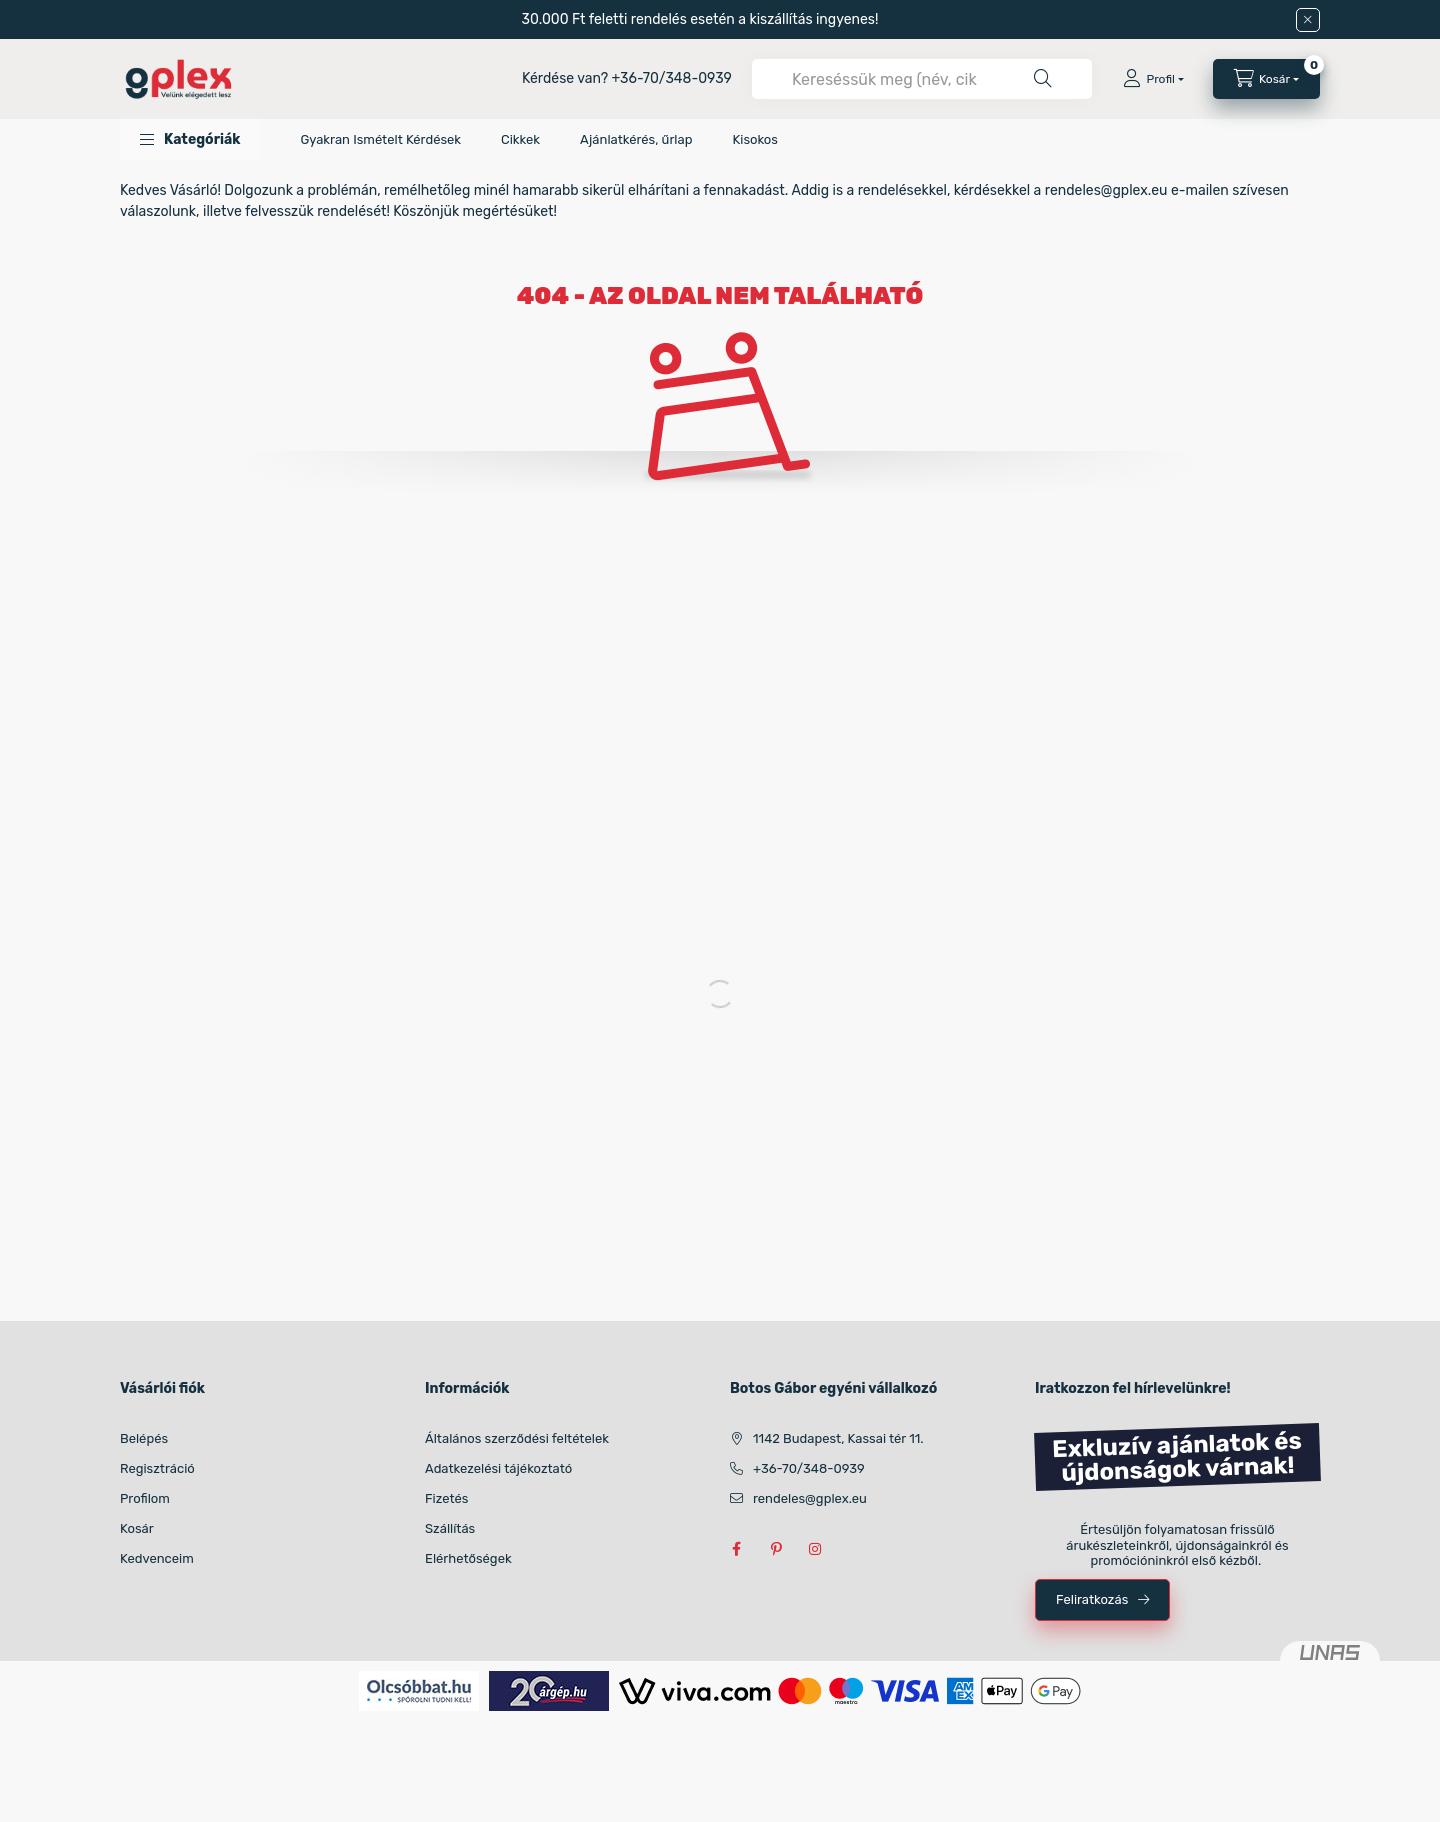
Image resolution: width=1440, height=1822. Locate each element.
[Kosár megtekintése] (1266, 79)
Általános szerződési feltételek (517, 1438)
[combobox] (922, 79)
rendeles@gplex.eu (810, 1498)
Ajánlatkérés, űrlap (636, 139)
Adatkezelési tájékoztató (498, 1468)
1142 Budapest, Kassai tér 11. (838, 1438)
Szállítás (450, 1528)
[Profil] (1153, 79)
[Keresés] (1043, 79)
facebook (736, 1549)
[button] (190, 139)
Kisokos (755, 139)
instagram (816, 1549)
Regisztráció (157, 1468)
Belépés (144, 1438)
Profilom (145, 1498)
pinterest (776, 1549)
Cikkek (520, 139)
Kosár (137, 1528)
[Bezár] (1308, 20)
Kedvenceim (157, 1558)
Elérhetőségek (468, 1558)
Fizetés (447, 1498)
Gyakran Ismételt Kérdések (380, 139)
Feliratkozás (1092, 1599)
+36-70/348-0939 (672, 78)
